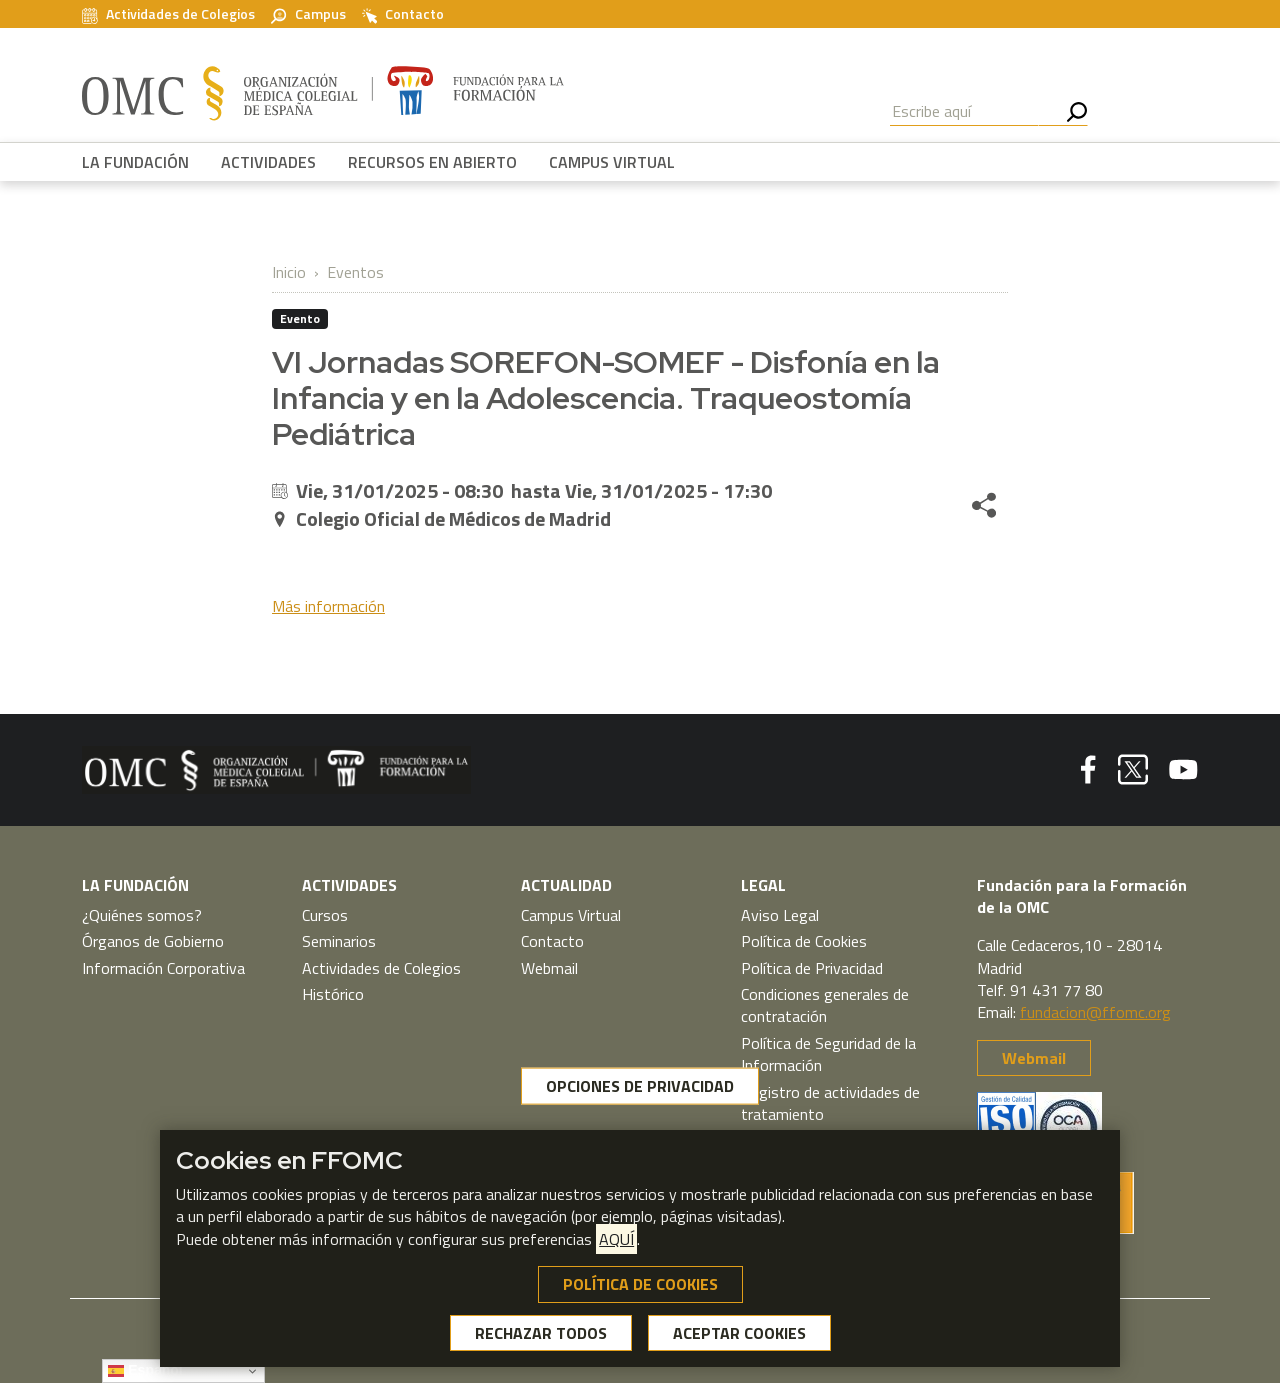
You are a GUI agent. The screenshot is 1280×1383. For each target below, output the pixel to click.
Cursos (325, 915)
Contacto (403, 14)
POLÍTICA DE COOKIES (640, 1284)
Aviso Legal (780, 915)
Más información (328, 606)
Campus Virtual (571, 915)
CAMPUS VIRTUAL (612, 162)
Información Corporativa (163, 968)
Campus (308, 14)
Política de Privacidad (812, 968)
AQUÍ (616, 1239)
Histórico (333, 994)
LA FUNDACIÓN (135, 162)
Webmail (549, 968)
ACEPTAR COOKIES (739, 1333)
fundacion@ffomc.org (1095, 1012)
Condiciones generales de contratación (825, 1005)
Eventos (355, 272)
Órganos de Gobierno (153, 941)
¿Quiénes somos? (142, 915)
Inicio (289, 272)
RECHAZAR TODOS (541, 1333)
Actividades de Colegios (168, 14)
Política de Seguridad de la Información (828, 1054)
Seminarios (339, 941)
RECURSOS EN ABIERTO (432, 162)
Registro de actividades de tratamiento (830, 1103)
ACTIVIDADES (268, 162)
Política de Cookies (804, 941)
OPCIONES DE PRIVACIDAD (640, 1086)
